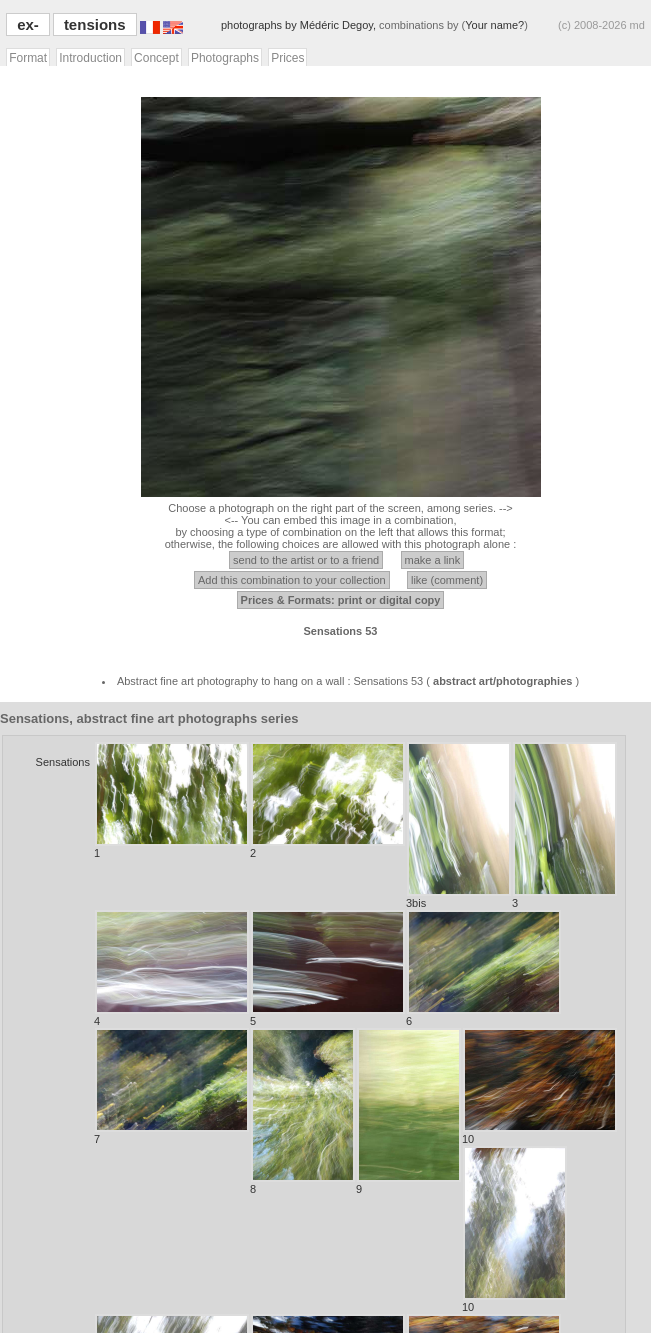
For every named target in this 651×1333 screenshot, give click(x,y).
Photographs (225, 58)
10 (539, 1086)
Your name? (494, 25)
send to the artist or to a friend (306, 560)
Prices (287, 58)
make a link (433, 560)
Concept (156, 58)
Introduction (90, 58)
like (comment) (447, 580)
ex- (28, 24)
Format (28, 58)
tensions (95, 24)
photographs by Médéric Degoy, (300, 25)
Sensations (63, 762)
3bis (458, 825)
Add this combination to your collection (292, 580)
